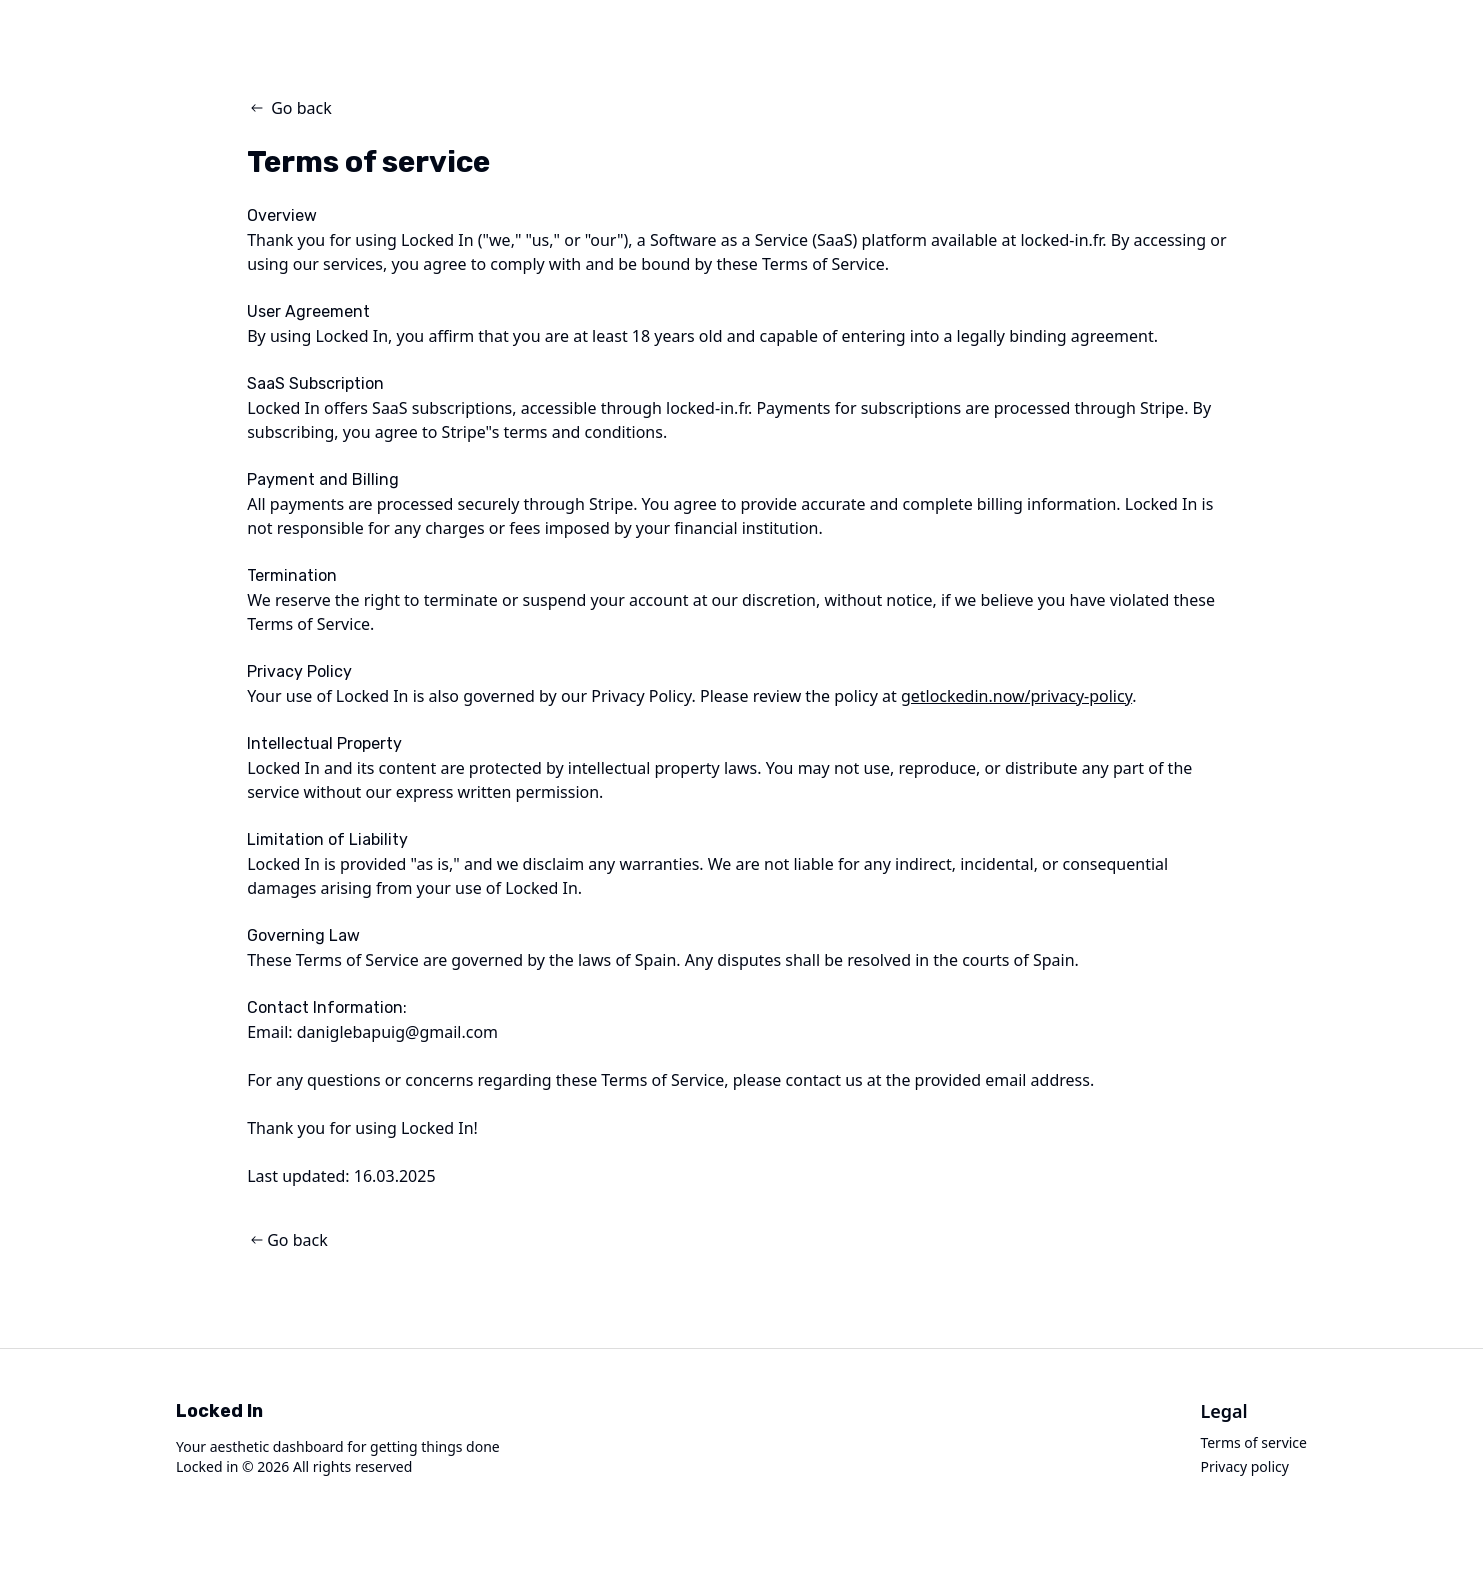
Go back (289, 108)
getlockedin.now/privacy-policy (1016, 696)
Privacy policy (1244, 1466)
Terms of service (1253, 1442)
